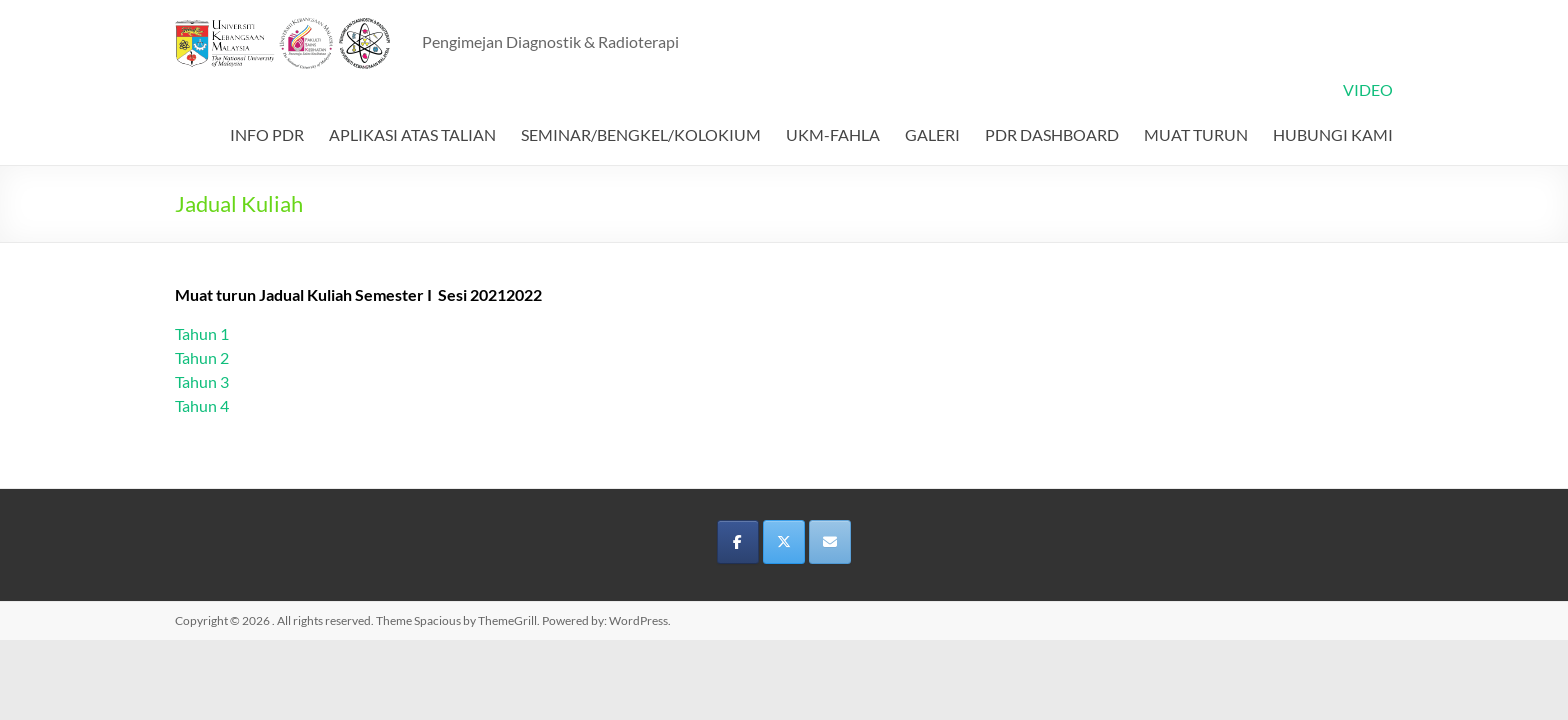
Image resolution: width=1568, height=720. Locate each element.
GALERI (932, 134)
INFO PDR (267, 134)
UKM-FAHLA (833, 134)
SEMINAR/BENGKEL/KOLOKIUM (641, 134)
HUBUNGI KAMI (1333, 134)
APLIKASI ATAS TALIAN (412, 134)
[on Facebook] (738, 542)
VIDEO (1368, 89)
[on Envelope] (830, 542)
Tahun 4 (202, 405)
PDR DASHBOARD (1052, 134)
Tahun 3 (202, 381)
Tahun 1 (202, 333)
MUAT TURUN (1196, 134)
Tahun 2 (202, 357)
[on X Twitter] (784, 542)
